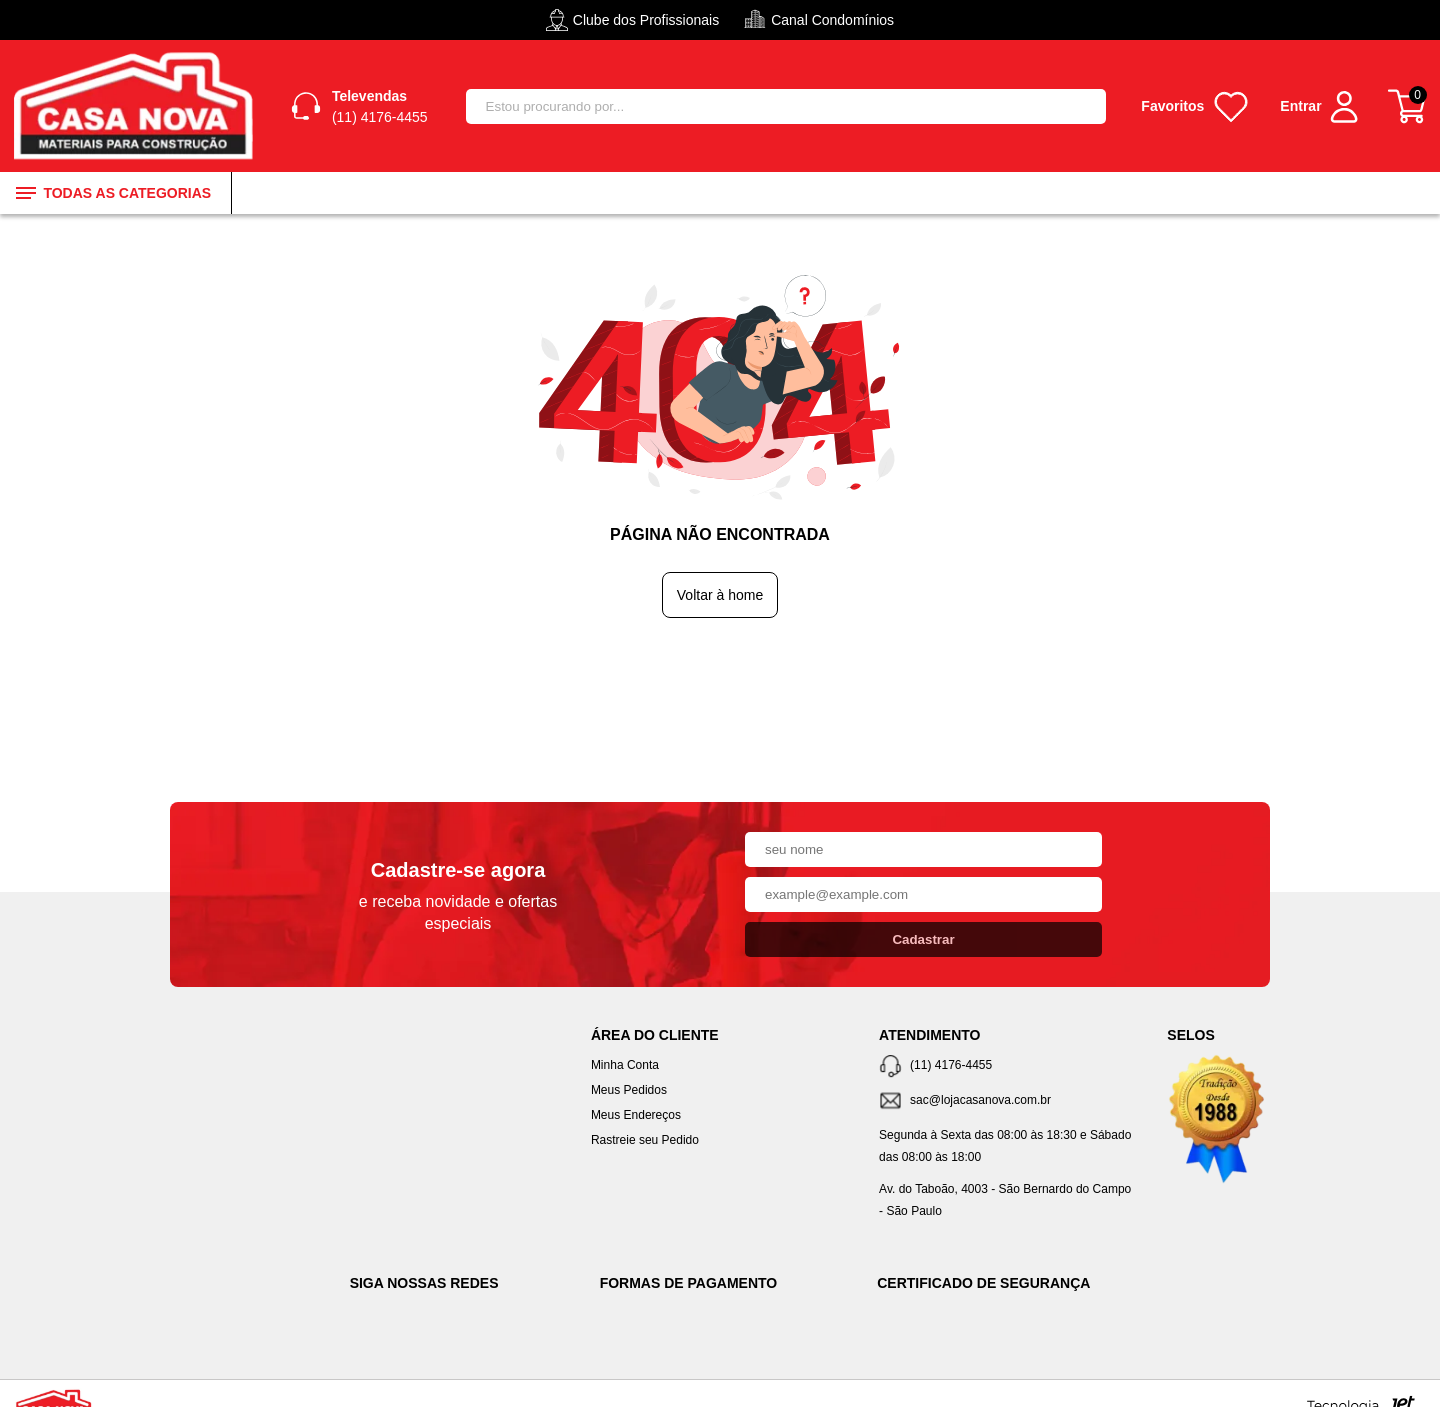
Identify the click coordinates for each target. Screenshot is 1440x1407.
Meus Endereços (636, 1115)
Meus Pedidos (629, 1090)
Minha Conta (625, 1065)
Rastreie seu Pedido (645, 1140)
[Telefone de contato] (1008, 1066)
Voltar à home (720, 595)
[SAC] (1008, 1101)
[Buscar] (1082, 106)
